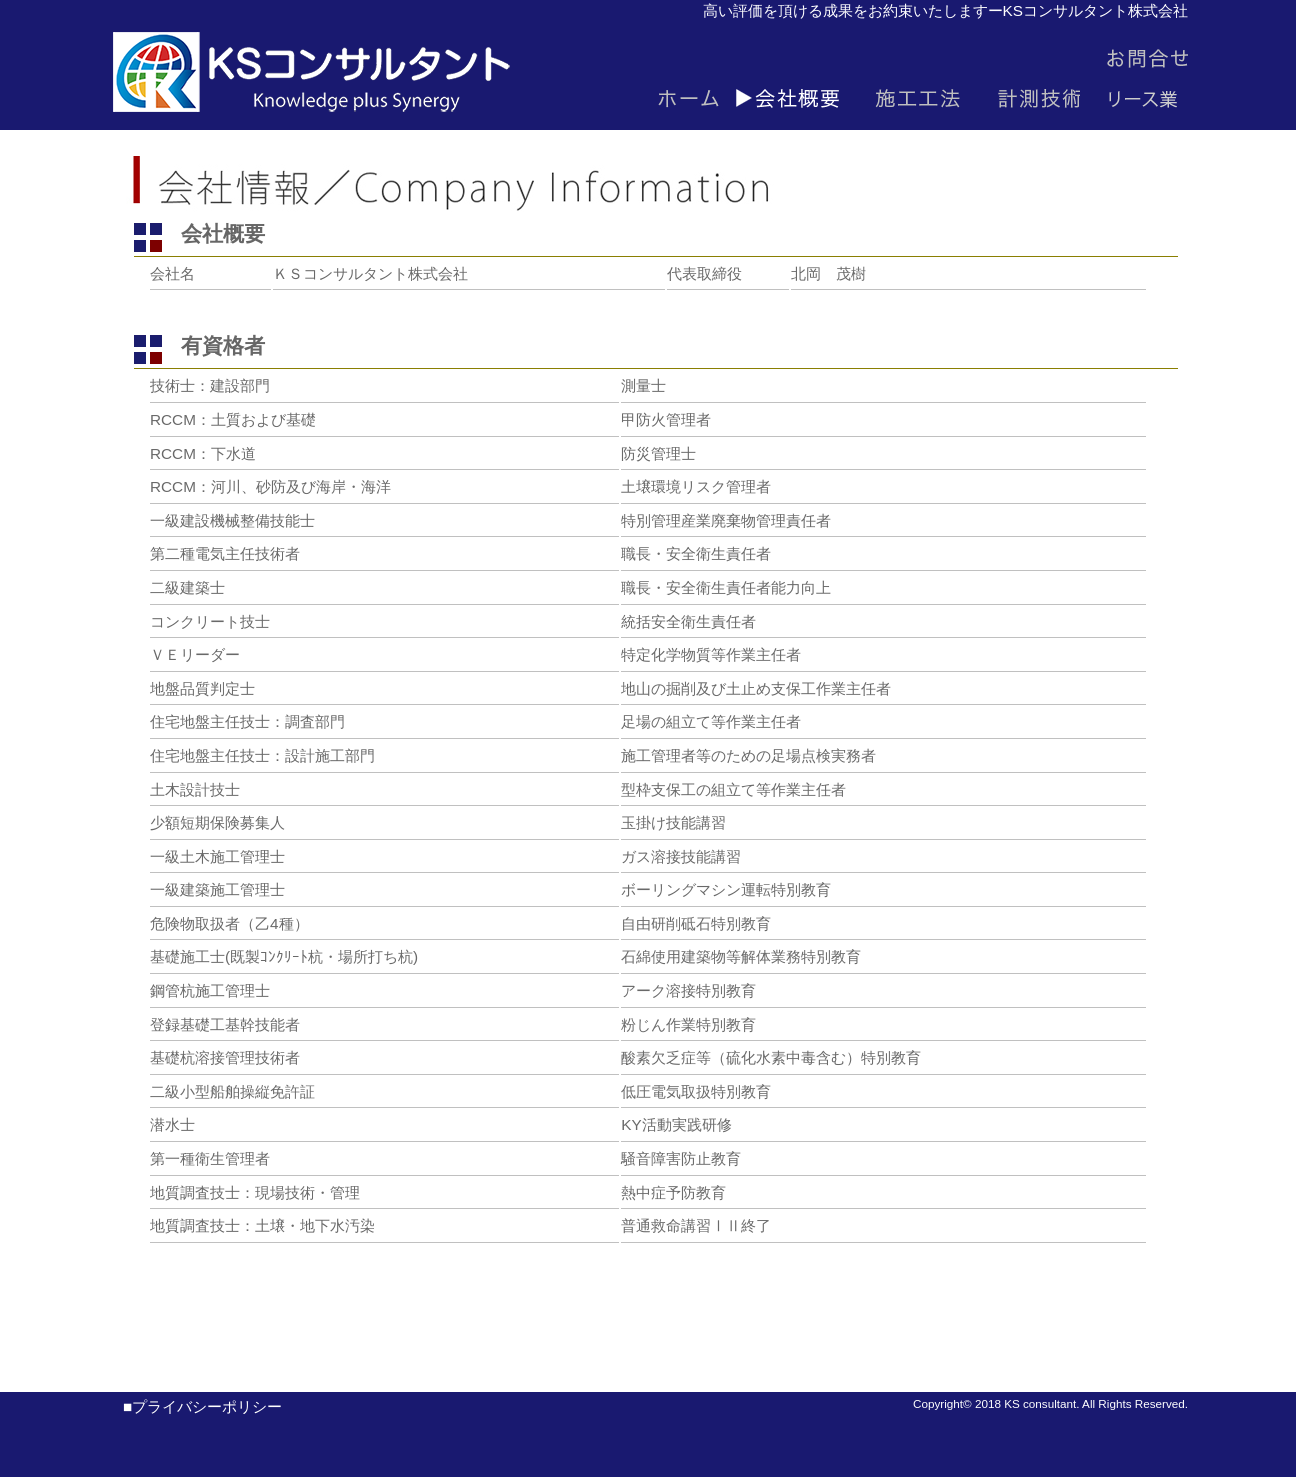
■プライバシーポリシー (195, 1406)
